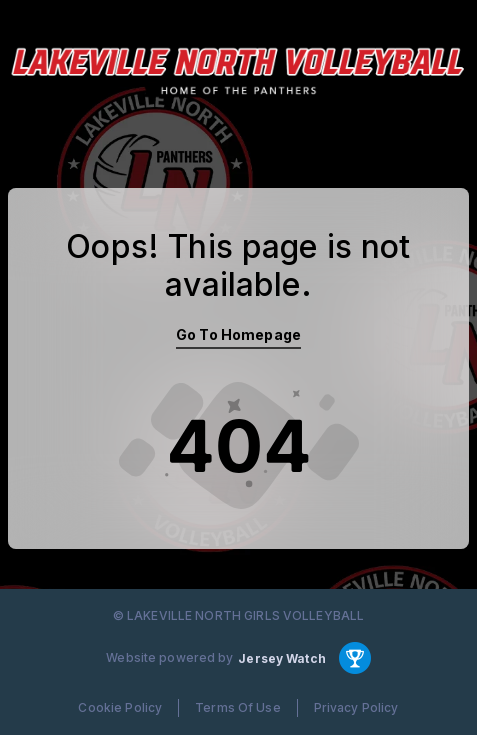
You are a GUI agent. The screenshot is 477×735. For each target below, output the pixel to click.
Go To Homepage (238, 334)
